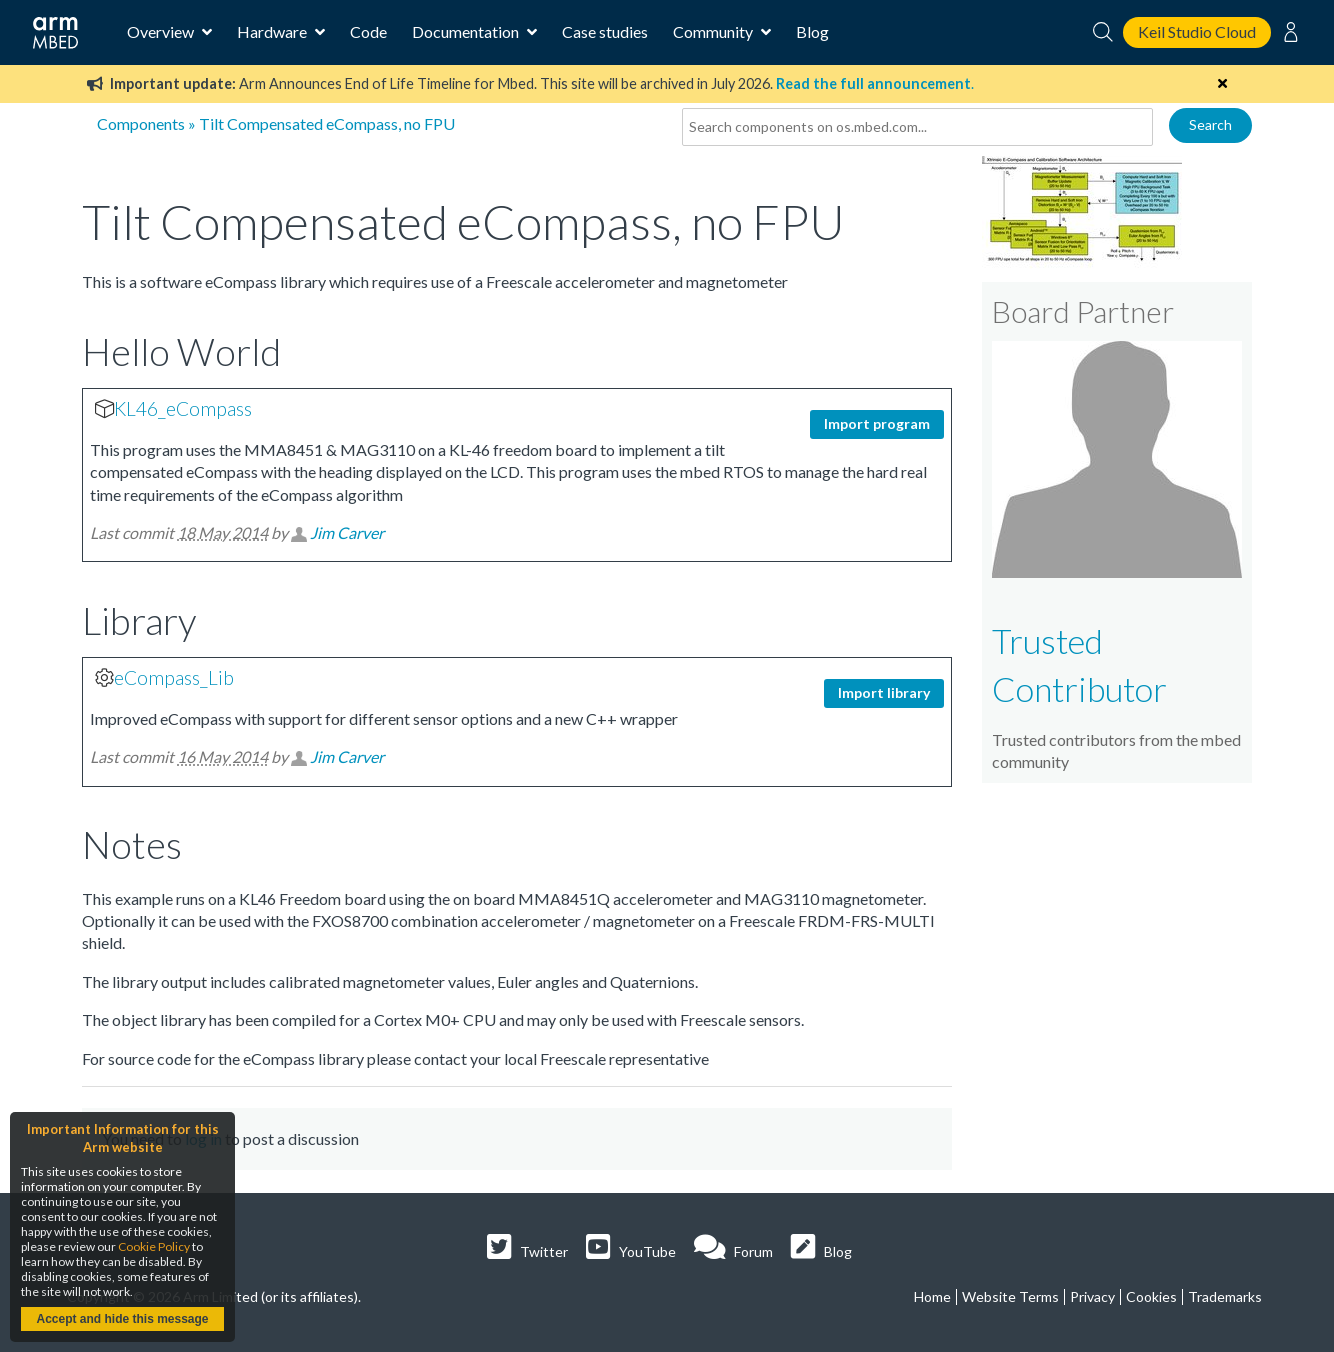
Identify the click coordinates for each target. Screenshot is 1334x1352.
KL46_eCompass (183, 408)
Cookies (1151, 1296)
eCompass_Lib (174, 677)
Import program (877, 423)
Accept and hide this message (122, 1319)
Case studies (605, 31)
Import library (884, 692)
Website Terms (1010, 1296)
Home (932, 1296)
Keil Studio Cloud (1197, 31)
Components (141, 123)
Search (1210, 124)
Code (368, 31)
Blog (812, 31)
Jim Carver (347, 532)
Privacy (1092, 1296)
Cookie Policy (154, 1246)
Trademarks (1225, 1296)
